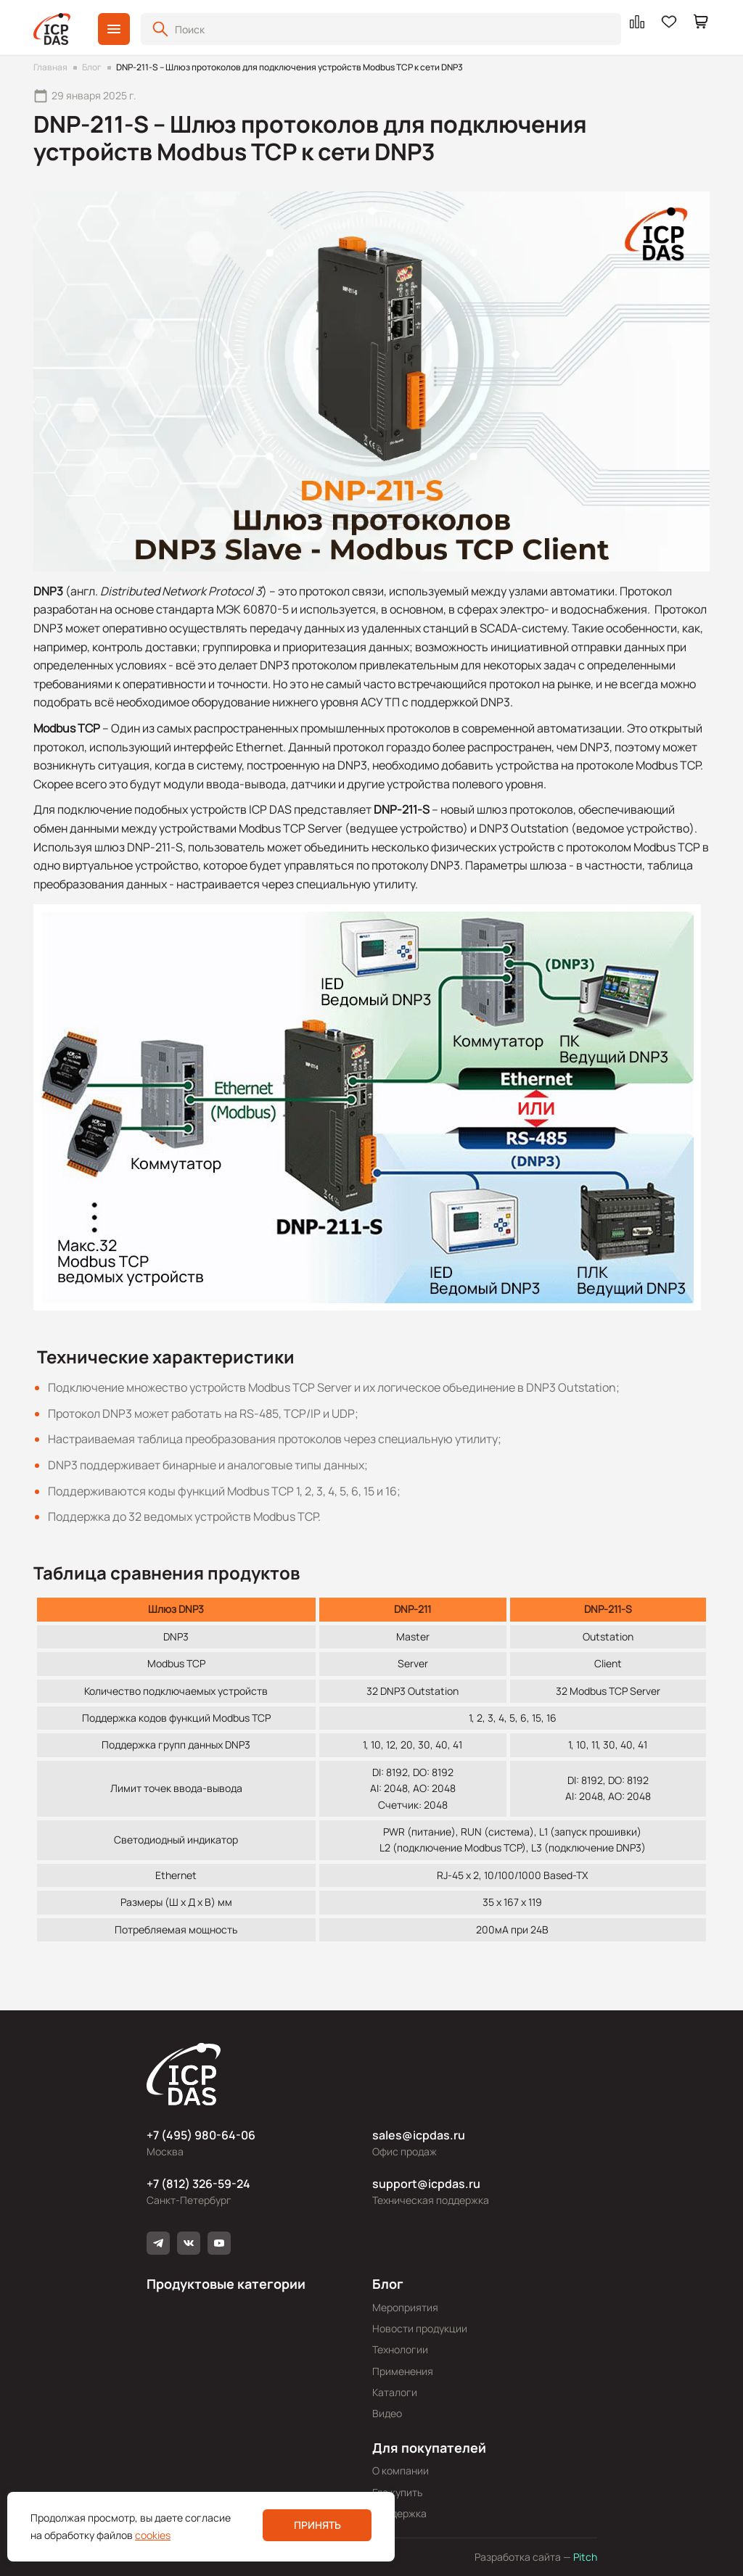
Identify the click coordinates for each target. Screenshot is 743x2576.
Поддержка (399, 2513)
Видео (387, 2413)
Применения (402, 2371)
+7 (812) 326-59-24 (198, 2184)
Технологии (400, 2349)
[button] (114, 29)
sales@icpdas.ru (418, 2135)
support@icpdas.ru (426, 2184)
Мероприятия (405, 2307)
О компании (400, 2470)
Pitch (584, 2557)
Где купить (397, 2492)
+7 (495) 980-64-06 (201, 2135)
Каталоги (394, 2392)
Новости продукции (419, 2328)
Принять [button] (317, 2525)
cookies (153, 2535)
